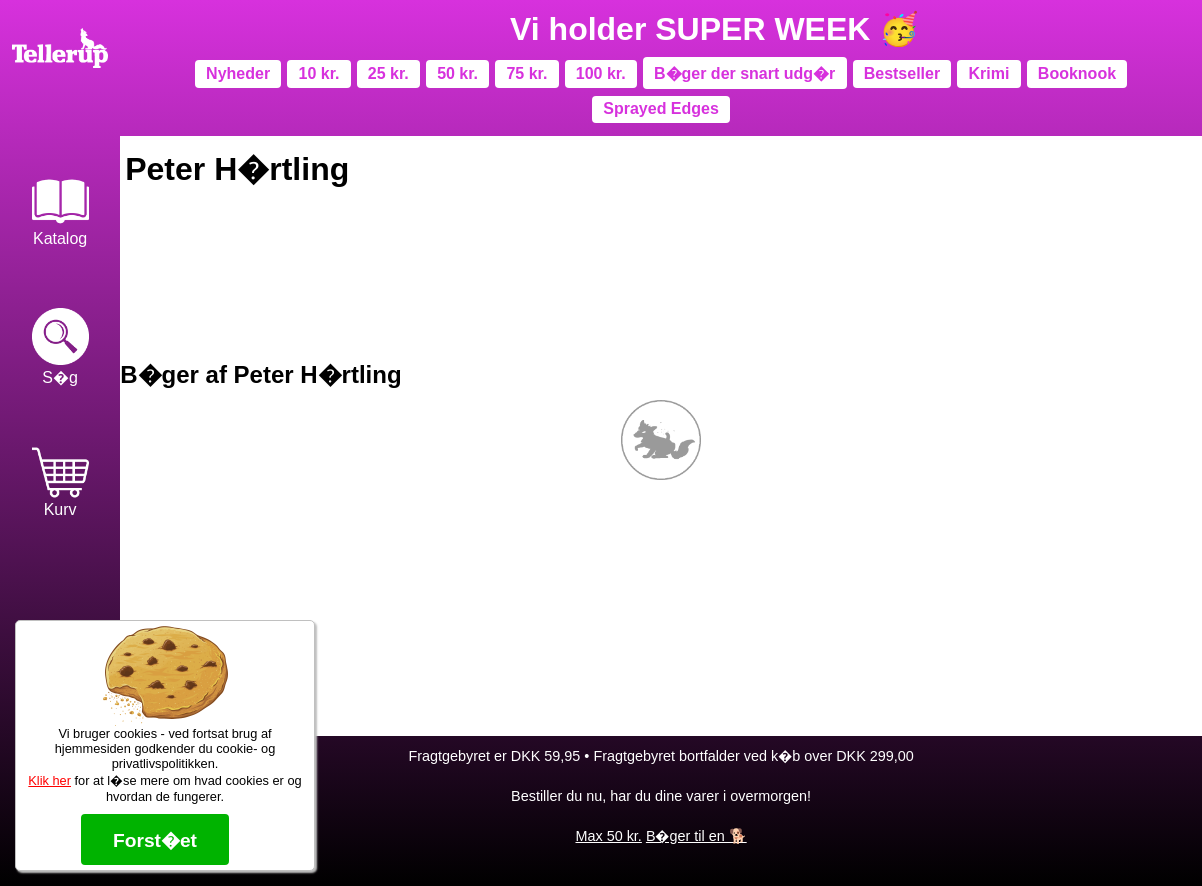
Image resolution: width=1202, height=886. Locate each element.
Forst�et (155, 840)
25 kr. (388, 73)
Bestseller (902, 73)
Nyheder (238, 73)
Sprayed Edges (661, 108)
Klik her (49, 780)
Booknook (1077, 73)
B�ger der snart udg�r (744, 73)
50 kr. (457, 73)
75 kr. (526, 73)
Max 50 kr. (608, 836)
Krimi (989, 73)
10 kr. (319, 73)
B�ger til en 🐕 (696, 836)
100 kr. (601, 73)
